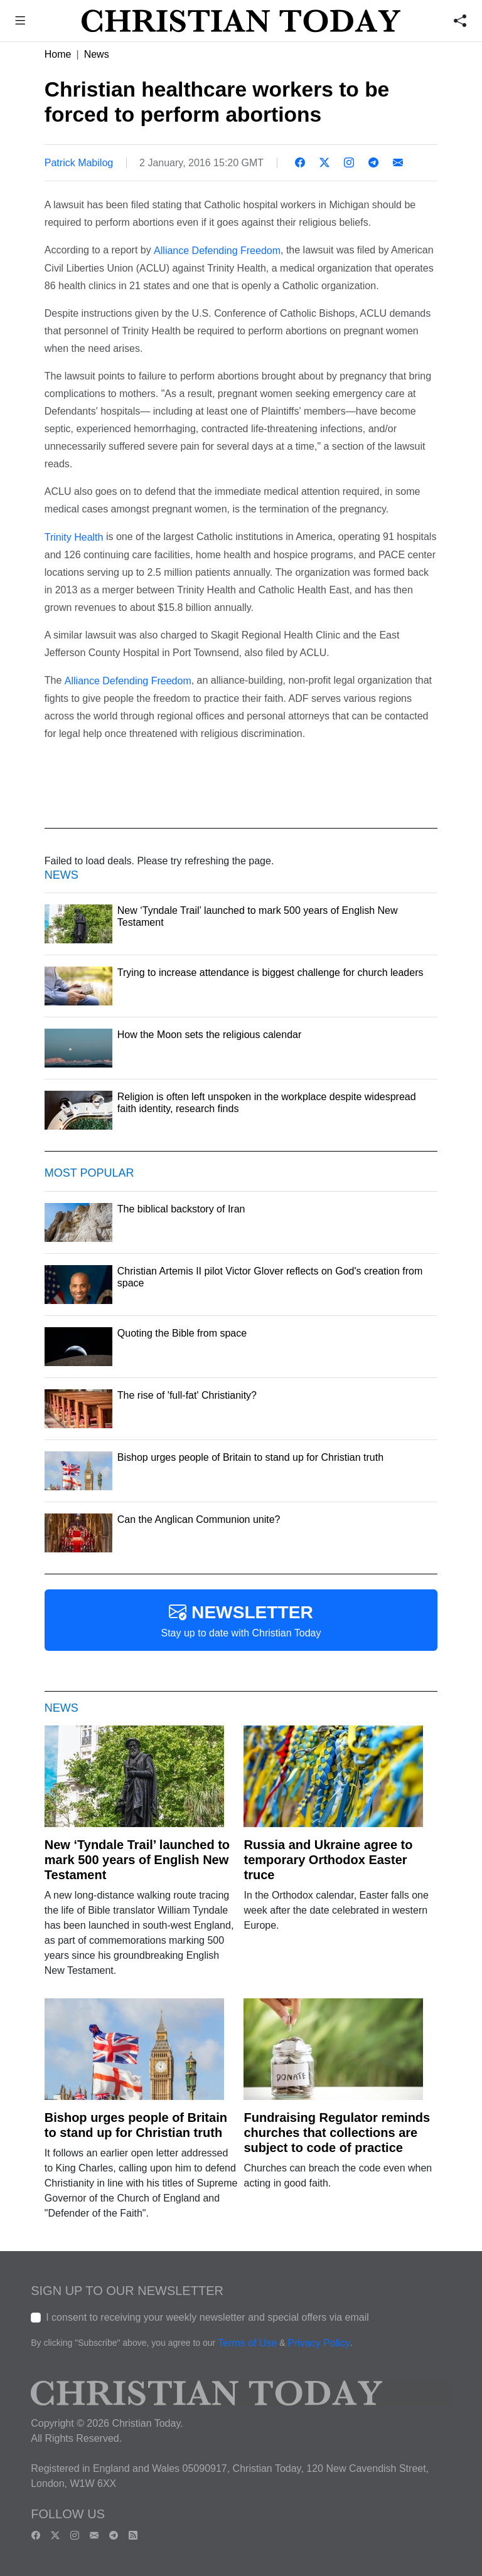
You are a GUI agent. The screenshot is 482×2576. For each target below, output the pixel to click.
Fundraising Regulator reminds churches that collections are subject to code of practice (337, 2133)
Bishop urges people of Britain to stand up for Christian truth (136, 2125)
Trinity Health (74, 537)
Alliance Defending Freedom (217, 250)
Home (58, 54)
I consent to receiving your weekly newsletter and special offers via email (207, 2317)
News (96, 54)
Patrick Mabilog (79, 162)
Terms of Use (247, 2343)
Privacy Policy (318, 2343)
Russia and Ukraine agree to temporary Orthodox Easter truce (328, 1860)
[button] (20, 22)
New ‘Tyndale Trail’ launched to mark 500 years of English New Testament (137, 1860)
